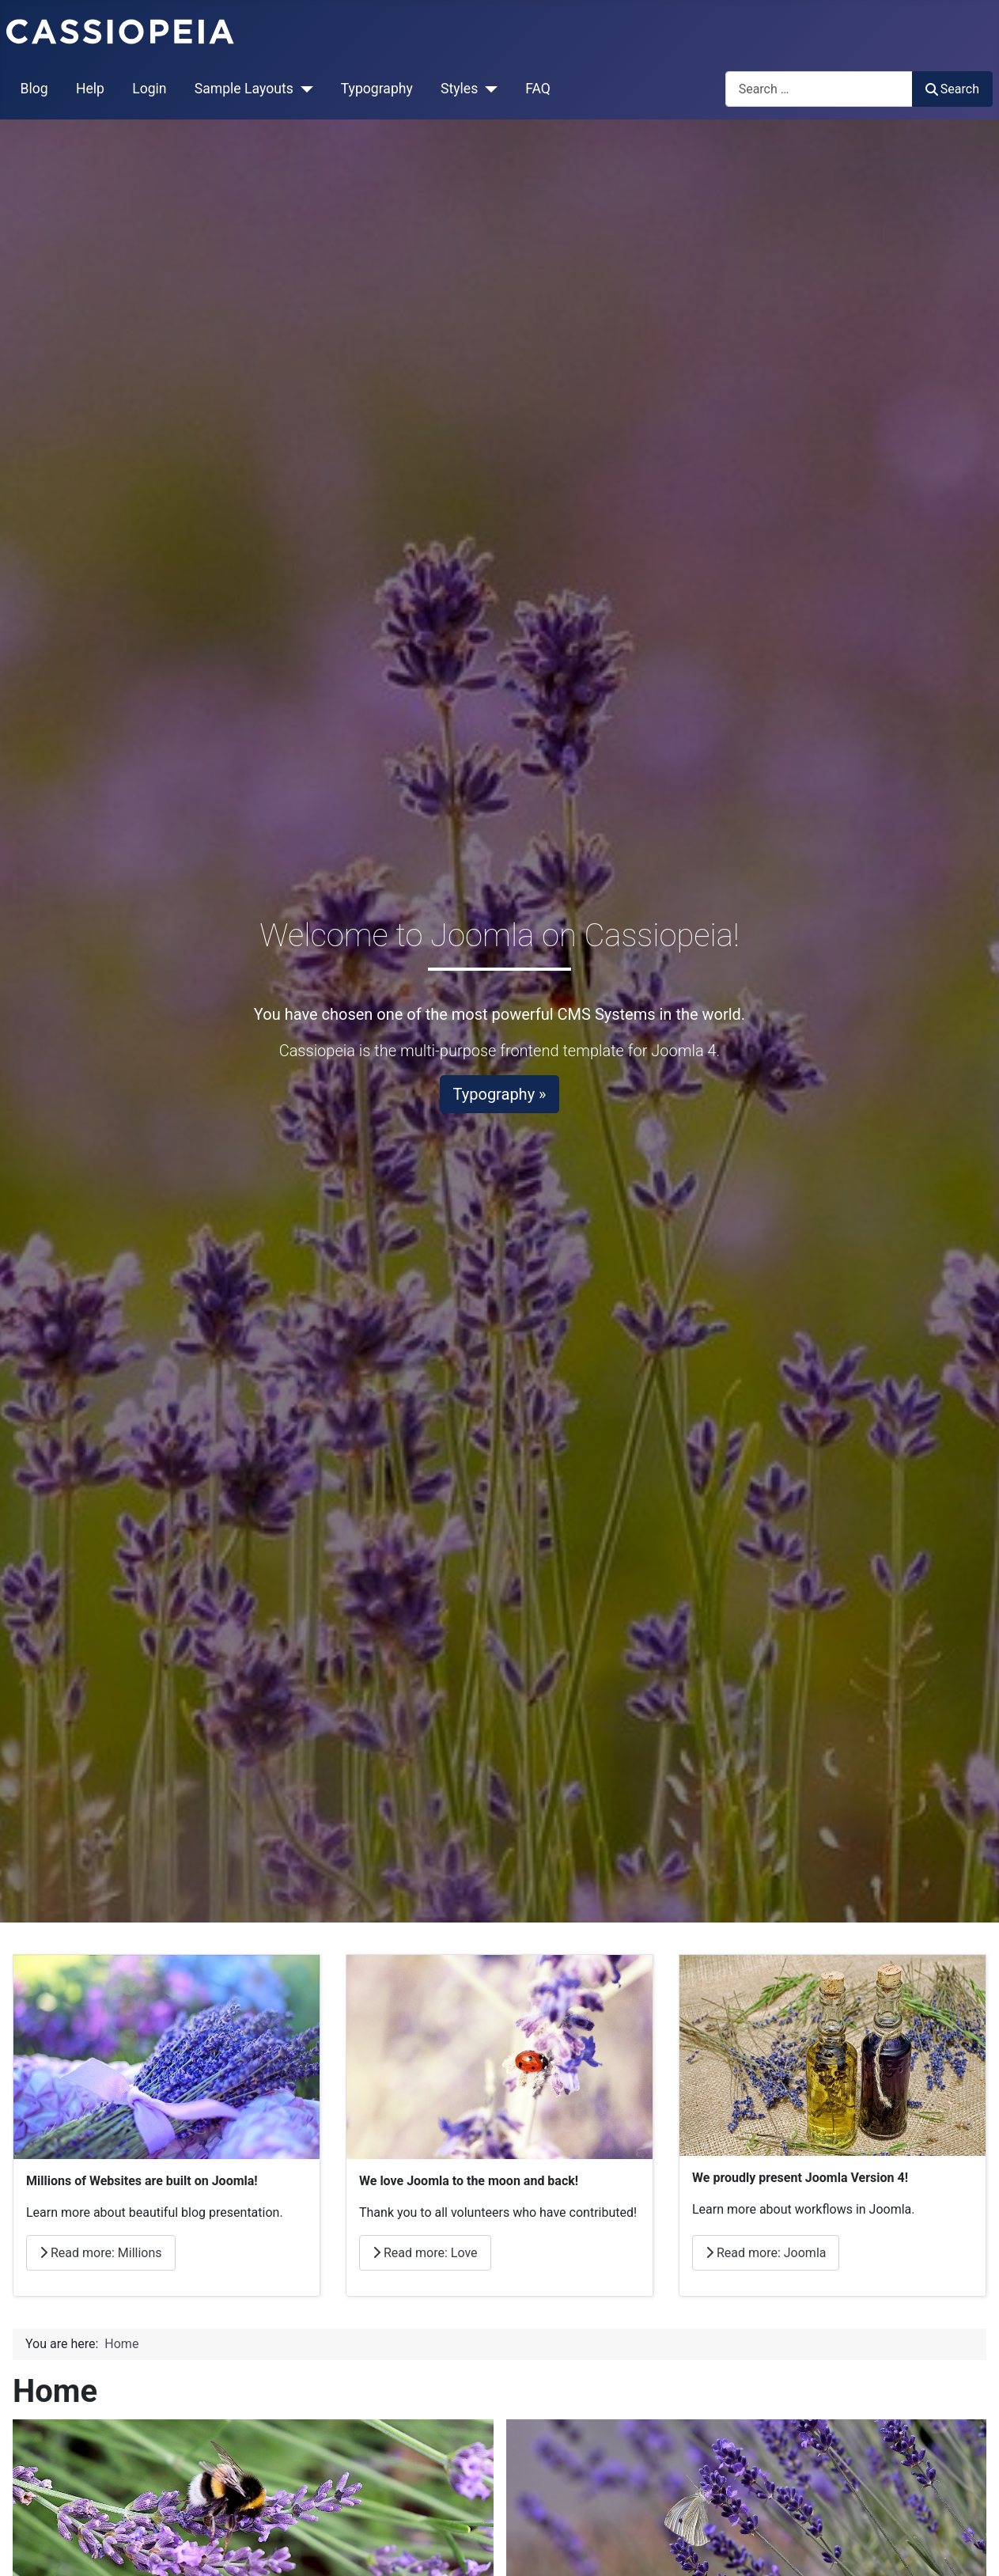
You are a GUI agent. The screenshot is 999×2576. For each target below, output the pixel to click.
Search (952, 89)
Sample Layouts (244, 89)
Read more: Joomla (766, 2252)
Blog (34, 89)
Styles (459, 89)
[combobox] (819, 89)
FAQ (538, 89)
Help (90, 89)
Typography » (500, 1094)
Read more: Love (425, 2252)
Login (149, 89)
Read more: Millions (101, 2252)
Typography (377, 89)
